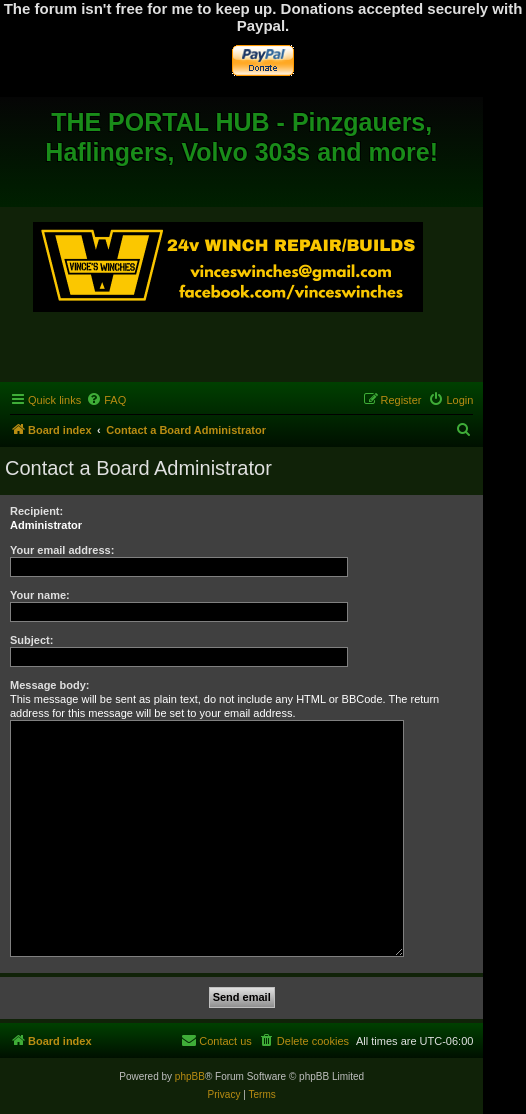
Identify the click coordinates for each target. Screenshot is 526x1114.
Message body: (49, 685)
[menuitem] (106, 400)
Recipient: (36, 511)
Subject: (31, 640)
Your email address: (62, 550)
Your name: (40, 595)
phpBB (190, 1076)
